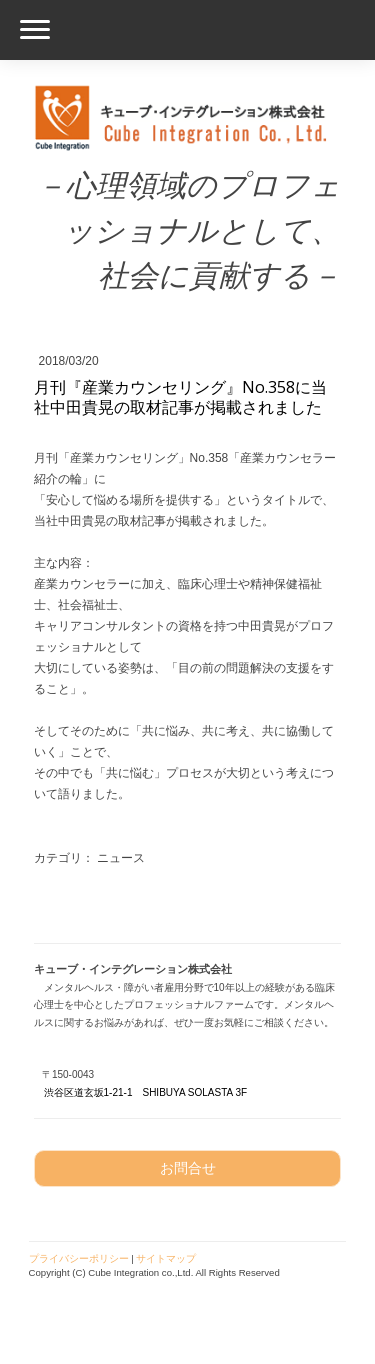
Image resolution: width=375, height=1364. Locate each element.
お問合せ (188, 1168)
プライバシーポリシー (79, 1258)
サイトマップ (166, 1258)
